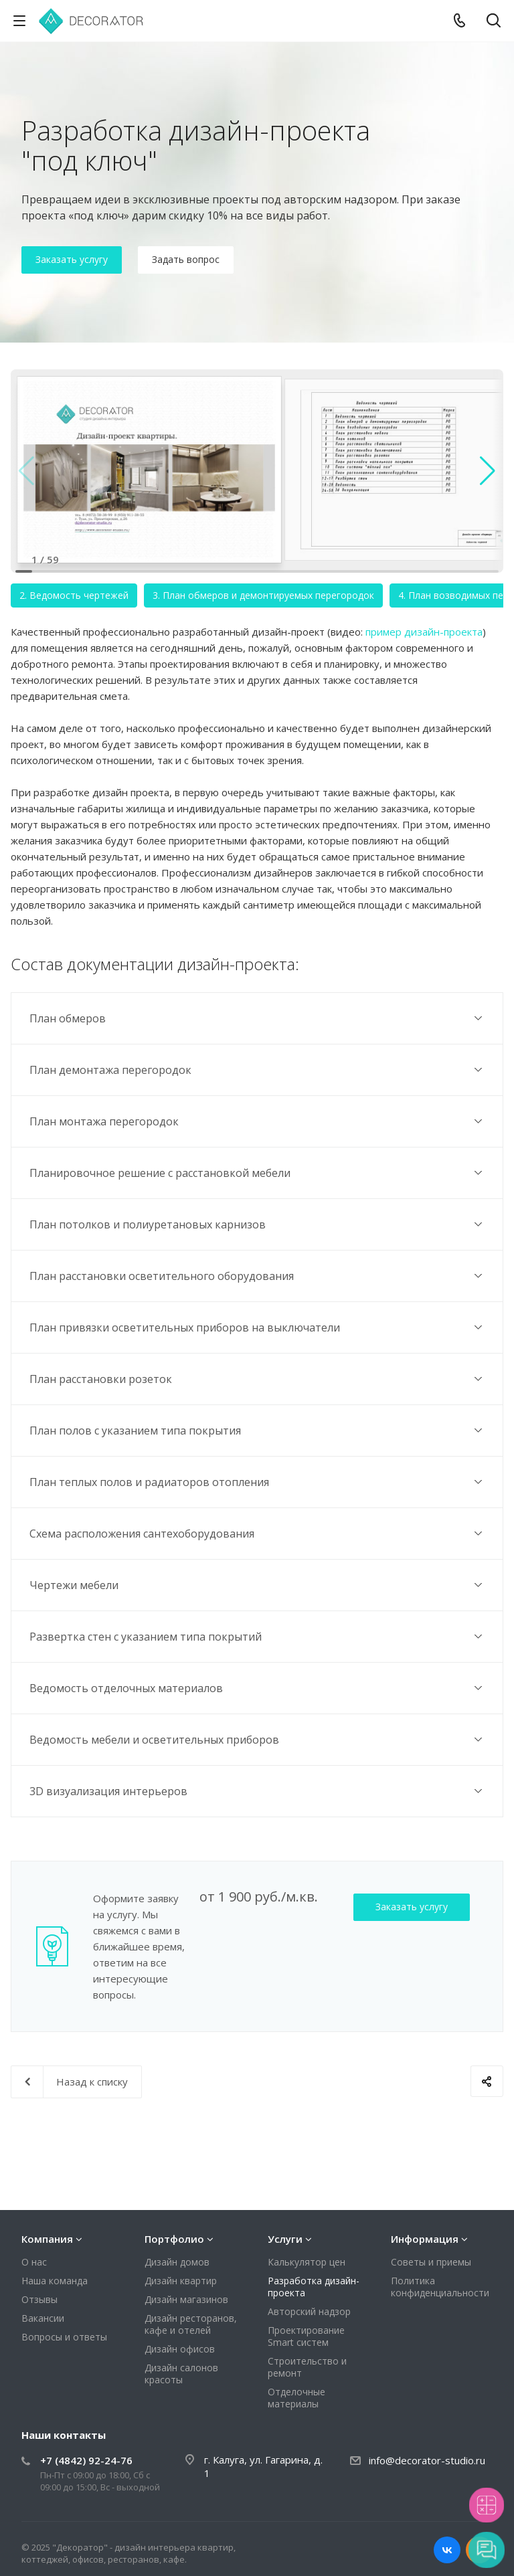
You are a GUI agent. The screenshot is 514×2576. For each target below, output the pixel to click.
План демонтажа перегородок (257, 1069)
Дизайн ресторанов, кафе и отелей (191, 2324)
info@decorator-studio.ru (427, 2460)
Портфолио (174, 2238)
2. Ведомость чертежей (73, 595)
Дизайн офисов (180, 2348)
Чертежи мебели (257, 1584)
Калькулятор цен (306, 2262)
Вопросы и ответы (64, 2336)
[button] (488, 471)
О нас (34, 2262)
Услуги (285, 2238)
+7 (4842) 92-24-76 (86, 2460)
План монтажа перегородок (257, 1121)
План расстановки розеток (257, 1378)
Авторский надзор (309, 2311)
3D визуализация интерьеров (257, 1790)
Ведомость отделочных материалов (257, 1687)
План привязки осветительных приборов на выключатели (257, 1327)
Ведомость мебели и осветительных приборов (257, 1739)
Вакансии (42, 2318)
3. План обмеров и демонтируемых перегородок (263, 595)
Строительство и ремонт (307, 2367)
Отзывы (39, 2299)
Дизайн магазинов (186, 2299)
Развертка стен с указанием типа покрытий (257, 1636)
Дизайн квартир (181, 2280)
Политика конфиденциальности (440, 2286)
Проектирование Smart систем (306, 2336)
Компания (47, 2238)
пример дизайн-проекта (424, 631)
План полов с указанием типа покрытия (257, 1430)
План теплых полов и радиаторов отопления (257, 1481)
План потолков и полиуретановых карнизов (257, 1224)
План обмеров (257, 1018)
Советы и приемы (431, 2262)
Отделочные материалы (296, 2397)
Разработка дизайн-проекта (313, 2286)
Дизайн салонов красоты (181, 2373)
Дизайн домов (177, 2262)
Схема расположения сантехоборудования (257, 1533)
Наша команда (54, 2280)
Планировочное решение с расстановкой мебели (257, 1172)
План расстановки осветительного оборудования (257, 1275)
